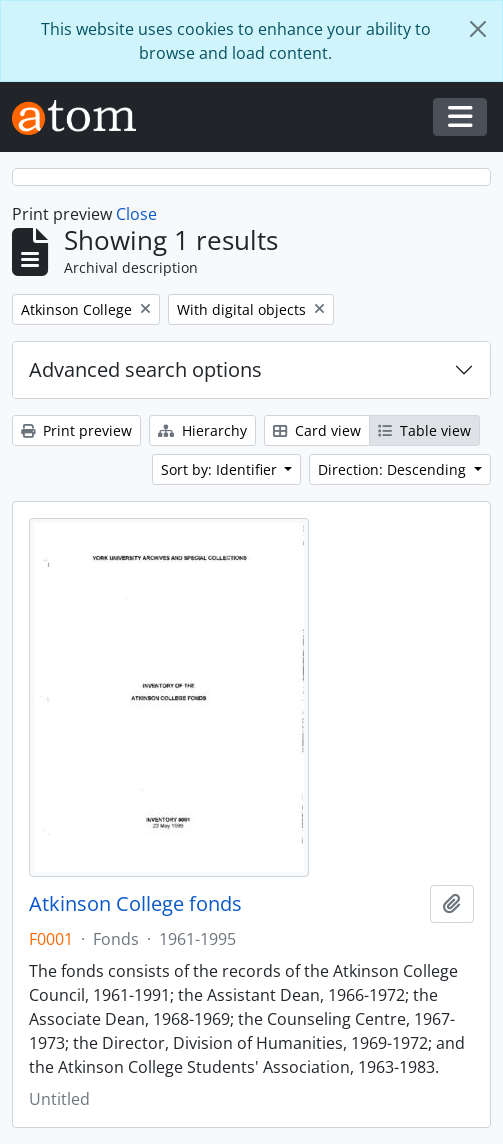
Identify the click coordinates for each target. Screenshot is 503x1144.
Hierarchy (202, 430)
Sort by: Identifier (221, 469)
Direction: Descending (394, 469)
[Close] (478, 29)
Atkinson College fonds (135, 904)
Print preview (76, 430)
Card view (317, 430)
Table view (424, 430)
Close (136, 214)
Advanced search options (145, 369)
